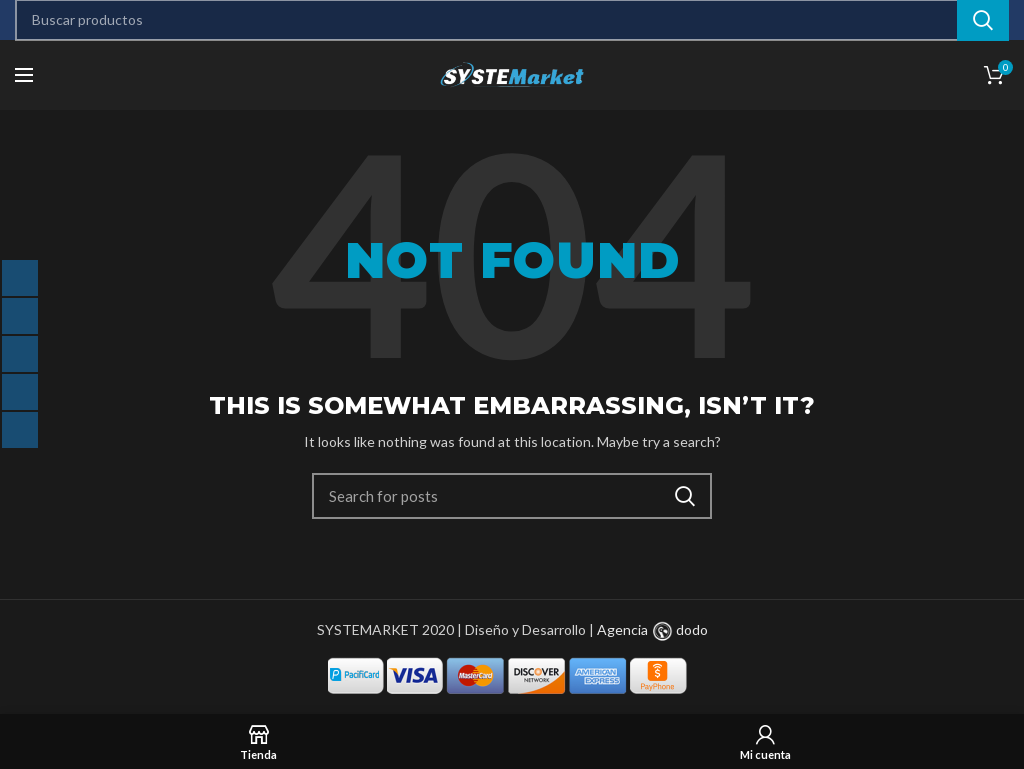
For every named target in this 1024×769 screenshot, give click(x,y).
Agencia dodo (652, 629)
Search (685, 496)
